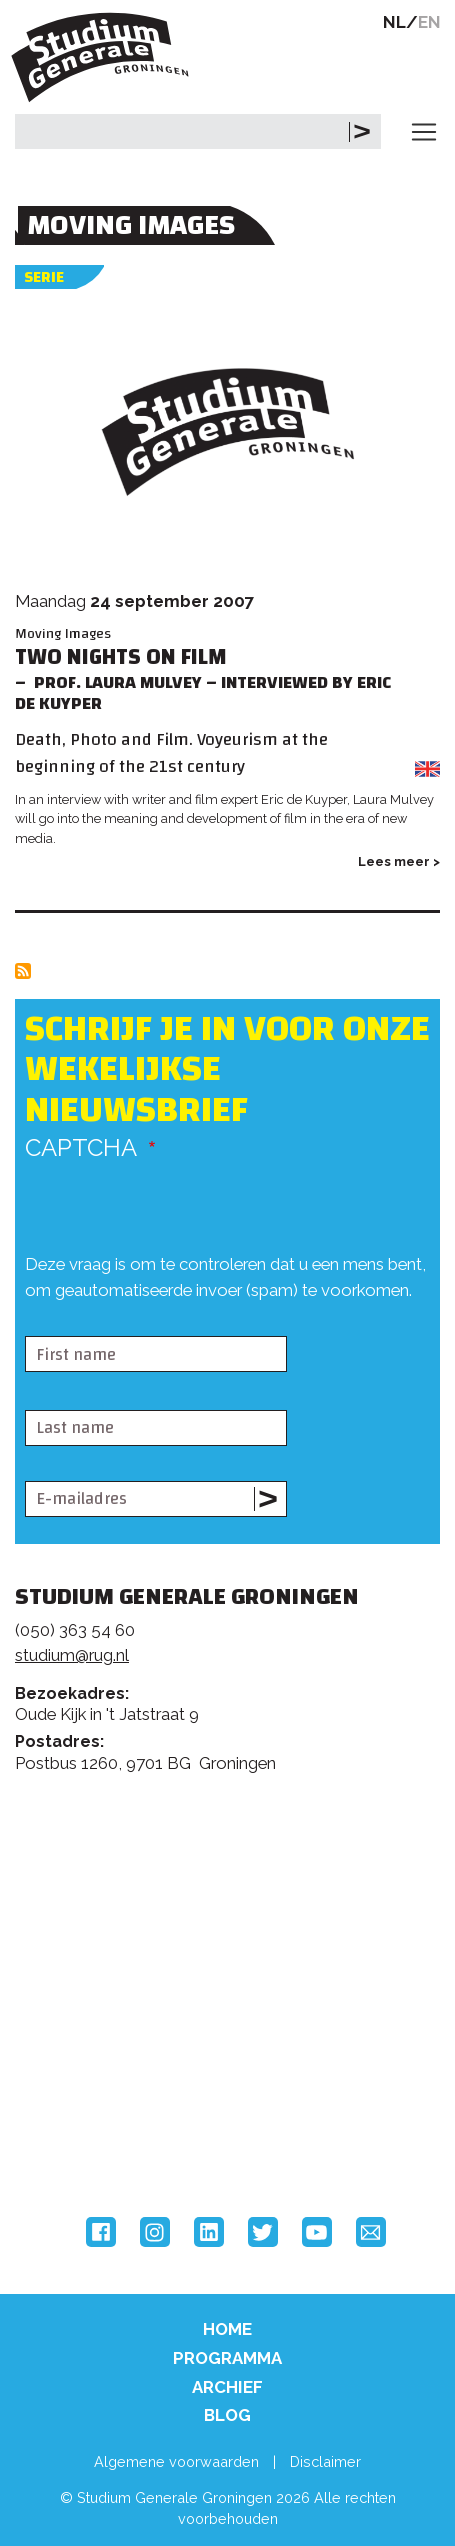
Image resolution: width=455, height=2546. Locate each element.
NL (394, 22)
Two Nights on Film (121, 657)
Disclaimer (325, 2461)
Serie (44, 277)
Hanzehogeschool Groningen (90, 2134)
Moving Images (63, 633)
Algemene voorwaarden (176, 2461)
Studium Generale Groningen (105, 57)
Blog (227, 2415)
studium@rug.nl (72, 1655)
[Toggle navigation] (424, 132)
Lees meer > (399, 861)
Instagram (155, 2232)
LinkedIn (209, 2232)
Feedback (236, 1878)
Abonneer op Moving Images (23, 971)
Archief (227, 2387)
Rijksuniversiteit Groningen (90, 2051)
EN (429, 22)
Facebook (101, 2232)
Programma (227, 2358)
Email (371, 2232)
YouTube (317, 2232)
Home (227, 2329)
